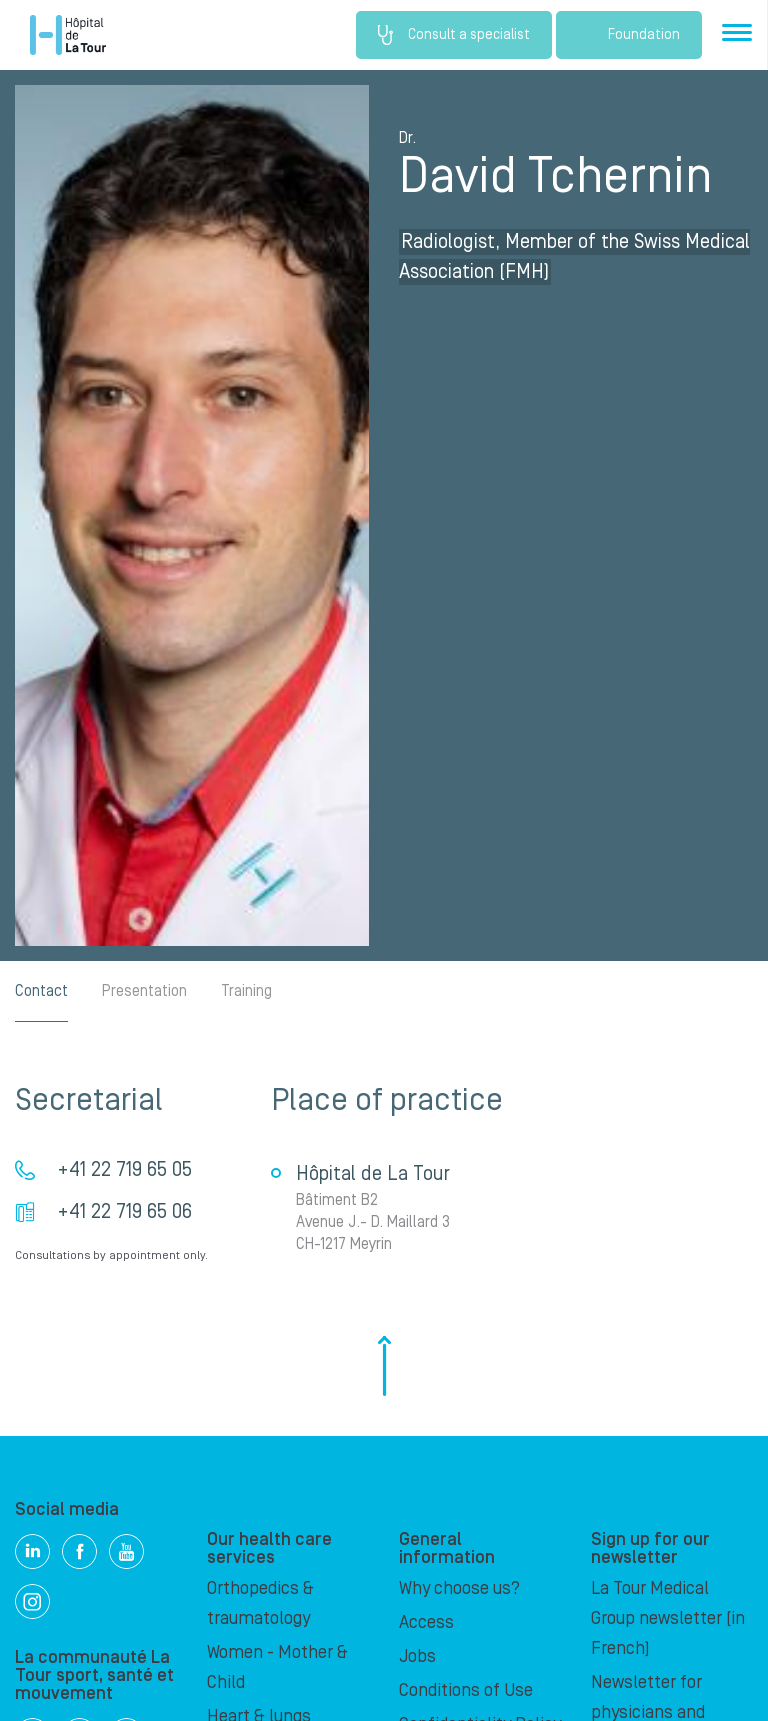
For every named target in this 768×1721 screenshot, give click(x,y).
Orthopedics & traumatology (260, 1603)
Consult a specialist (454, 35)
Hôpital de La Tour (68, 35)
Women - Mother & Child (277, 1667)
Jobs (417, 1656)
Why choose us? (459, 1588)
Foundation (629, 35)
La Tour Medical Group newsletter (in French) (668, 1618)
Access (426, 1622)
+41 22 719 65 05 (124, 1170)
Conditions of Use (466, 1690)
